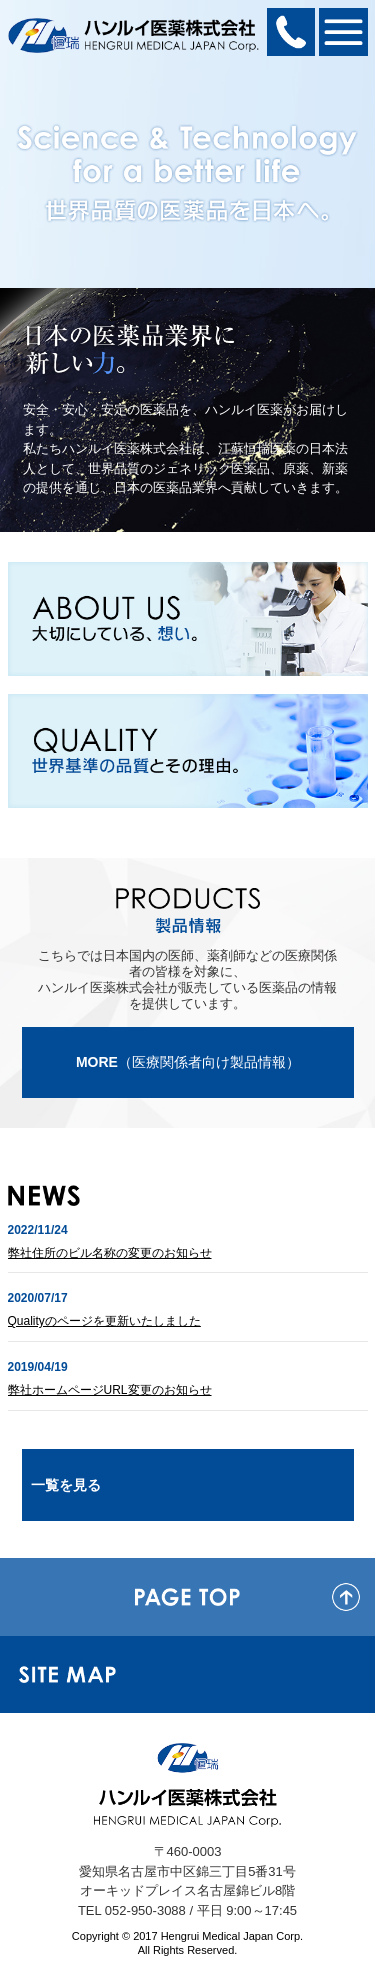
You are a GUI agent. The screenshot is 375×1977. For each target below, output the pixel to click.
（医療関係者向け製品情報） (188, 1062)
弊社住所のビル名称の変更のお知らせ (110, 1253)
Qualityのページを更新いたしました (104, 1321)
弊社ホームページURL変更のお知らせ (110, 1390)
